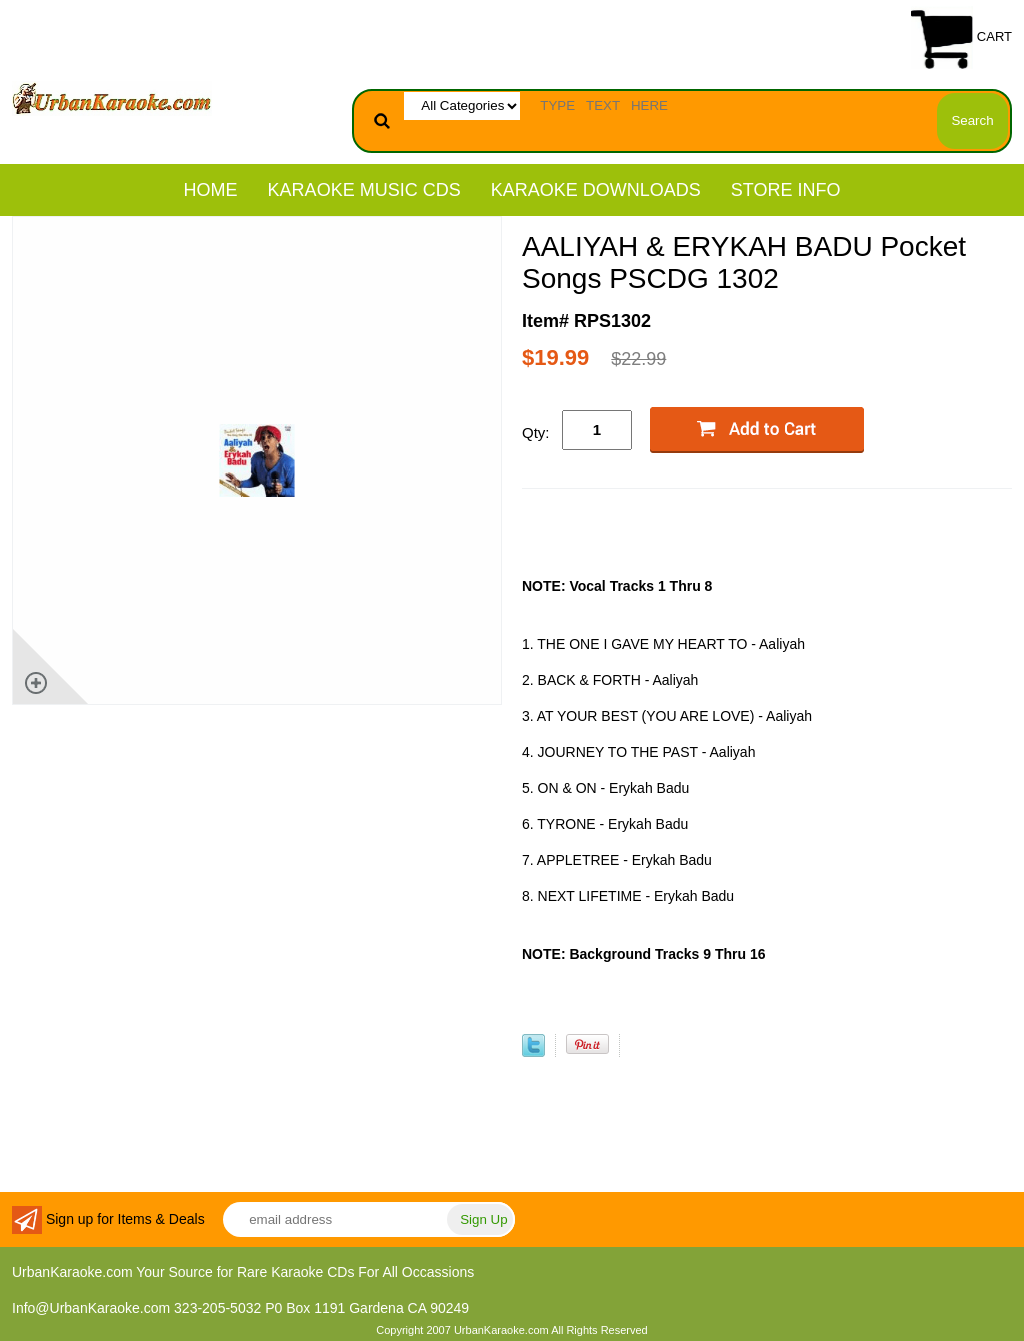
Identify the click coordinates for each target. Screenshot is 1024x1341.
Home (211, 190)
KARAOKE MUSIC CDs (364, 190)
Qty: (536, 432)
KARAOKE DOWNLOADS (596, 190)
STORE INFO (786, 190)
